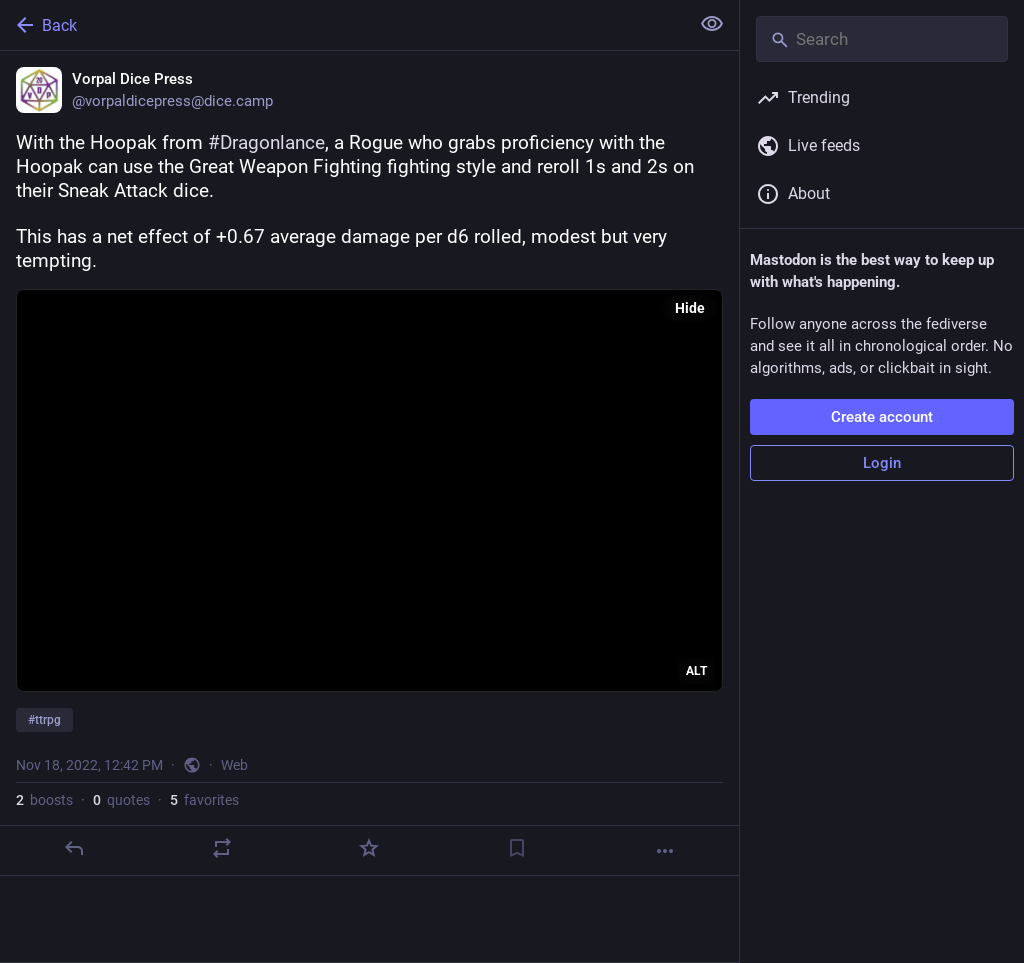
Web (234, 765)
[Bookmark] (517, 848)
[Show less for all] (712, 24)
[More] (665, 851)
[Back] (342, 25)
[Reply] (74, 848)
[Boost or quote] (222, 848)
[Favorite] (369, 848)
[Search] (882, 39)
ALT (696, 671)
